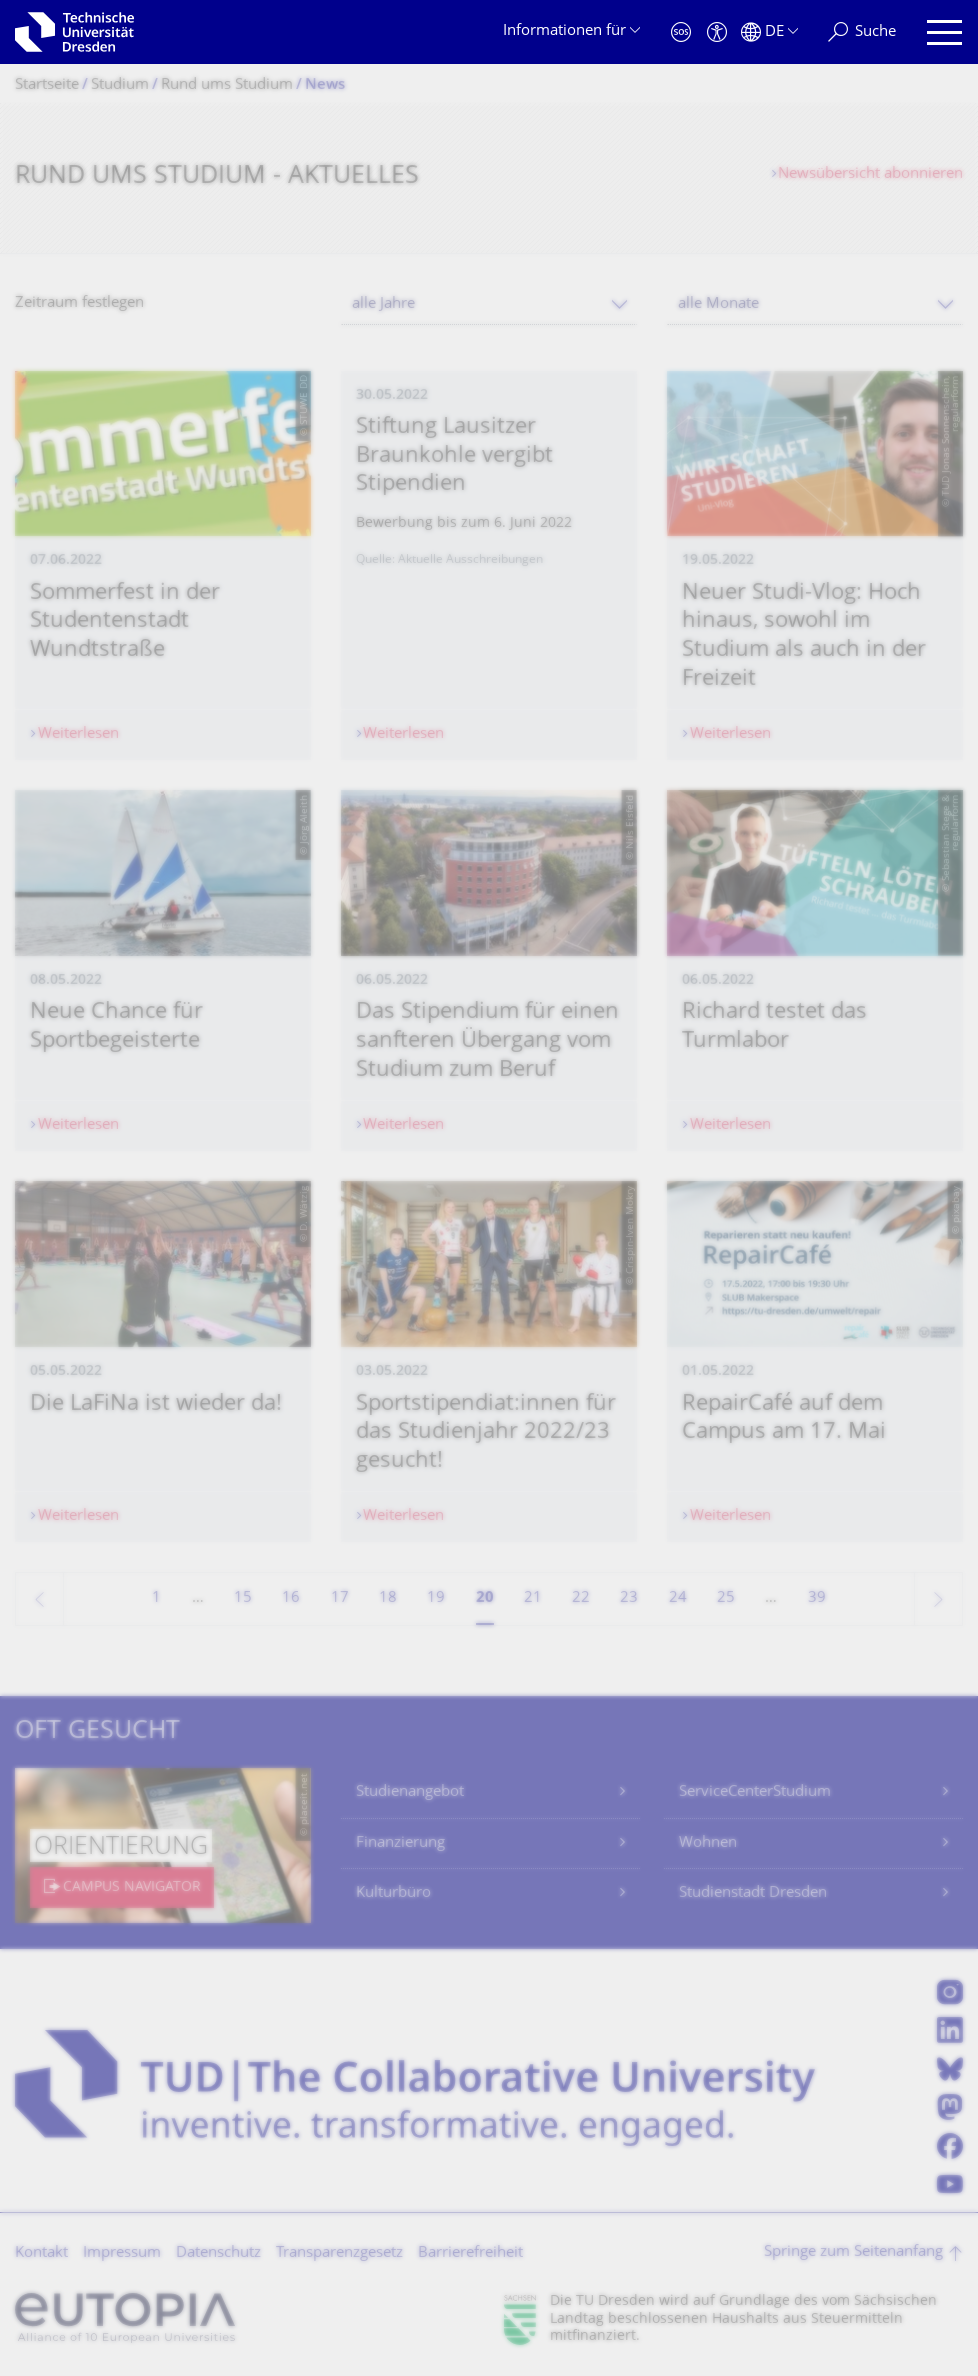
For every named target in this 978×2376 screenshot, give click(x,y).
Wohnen (708, 1843)
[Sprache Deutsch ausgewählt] (769, 32)
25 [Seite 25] (726, 1598)
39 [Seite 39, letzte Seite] (817, 1598)
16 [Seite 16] (291, 1598)
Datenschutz (218, 2253)
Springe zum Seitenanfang (853, 2252)
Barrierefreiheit (470, 2253)
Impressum (122, 2253)
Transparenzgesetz (339, 2253)
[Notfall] (681, 32)
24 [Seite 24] (678, 1598)
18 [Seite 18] (388, 1598)
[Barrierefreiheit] (717, 32)
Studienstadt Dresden (753, 1893)
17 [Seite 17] (340, 1598)
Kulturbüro (393, 1893)
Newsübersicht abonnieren (870, 174)
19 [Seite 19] (436, 1598)
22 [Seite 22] (581, 1598)
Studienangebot (410, 1792)
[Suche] (862, 32)
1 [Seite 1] (156, 1598)
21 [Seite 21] (533, 1598)
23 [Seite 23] (629, 1598)
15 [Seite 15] (243, 1598)
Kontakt (41, 2253)
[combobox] (489, 304)
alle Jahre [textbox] (383, 304)
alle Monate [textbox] (718, 304)
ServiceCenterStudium (755, 1792)
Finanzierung (400, 1843)
